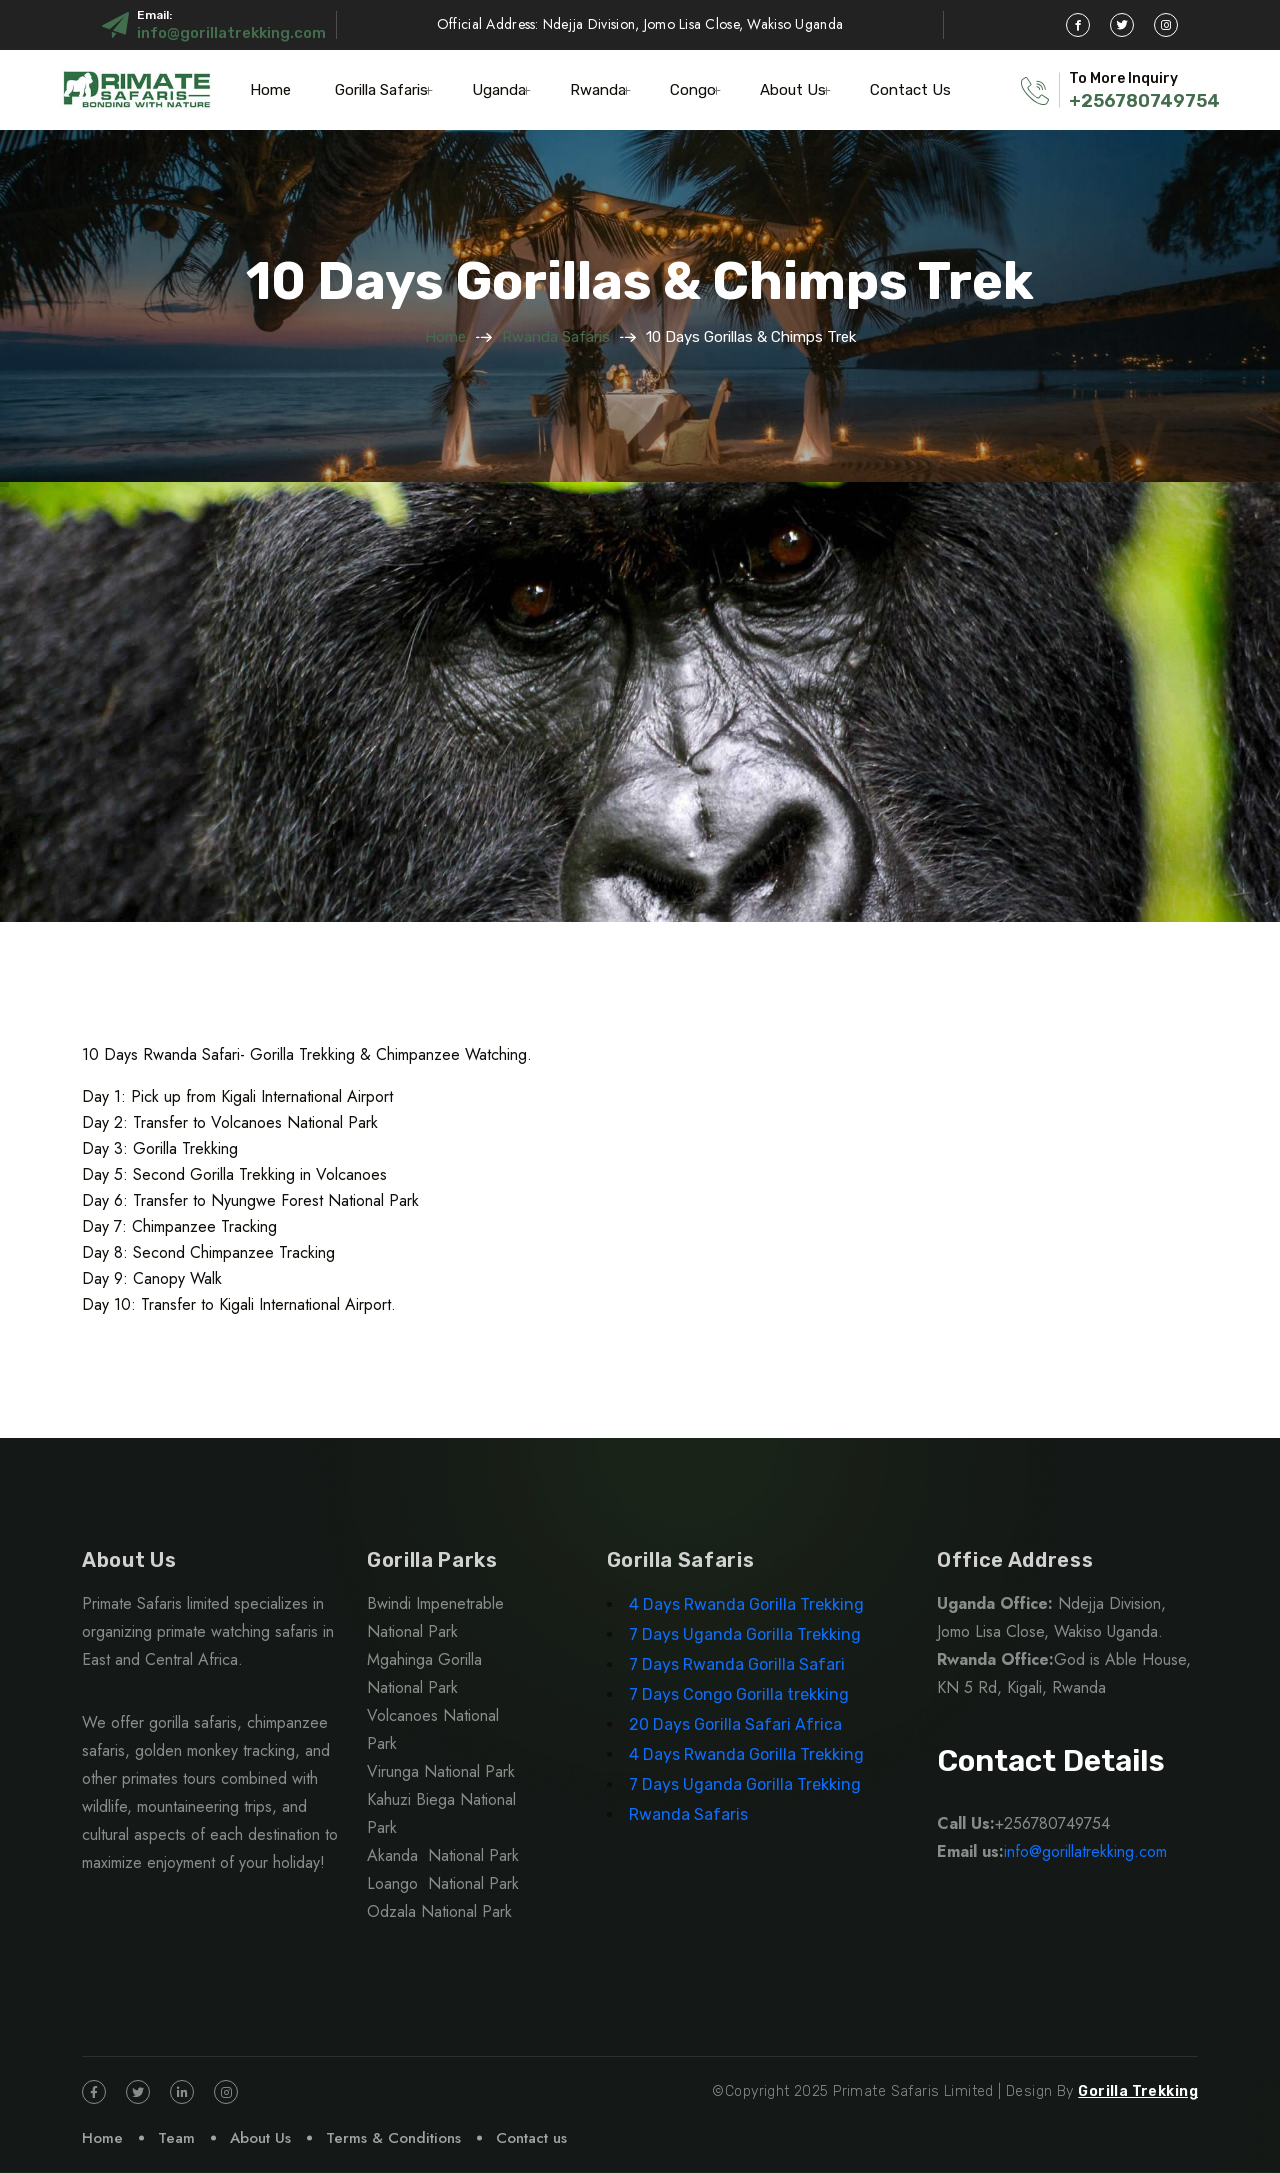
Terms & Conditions (393, 2138)
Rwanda (598, 90)
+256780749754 (1144, 101)
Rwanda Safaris (556, 337)
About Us (793, 90)
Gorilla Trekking (1138, 2091)
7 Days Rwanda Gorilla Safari (737, 1664)
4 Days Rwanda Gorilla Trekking (746, 1604)
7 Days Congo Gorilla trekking (739, 1694)
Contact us (531, 2138)
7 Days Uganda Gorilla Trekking (745, 1634)
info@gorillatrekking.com (231, 33)
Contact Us (910, 90)
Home (270, 90)
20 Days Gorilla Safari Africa (737, 1724)
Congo (693, 90)
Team (176, 2138)
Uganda (499, 90)
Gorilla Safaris (381, 90)
